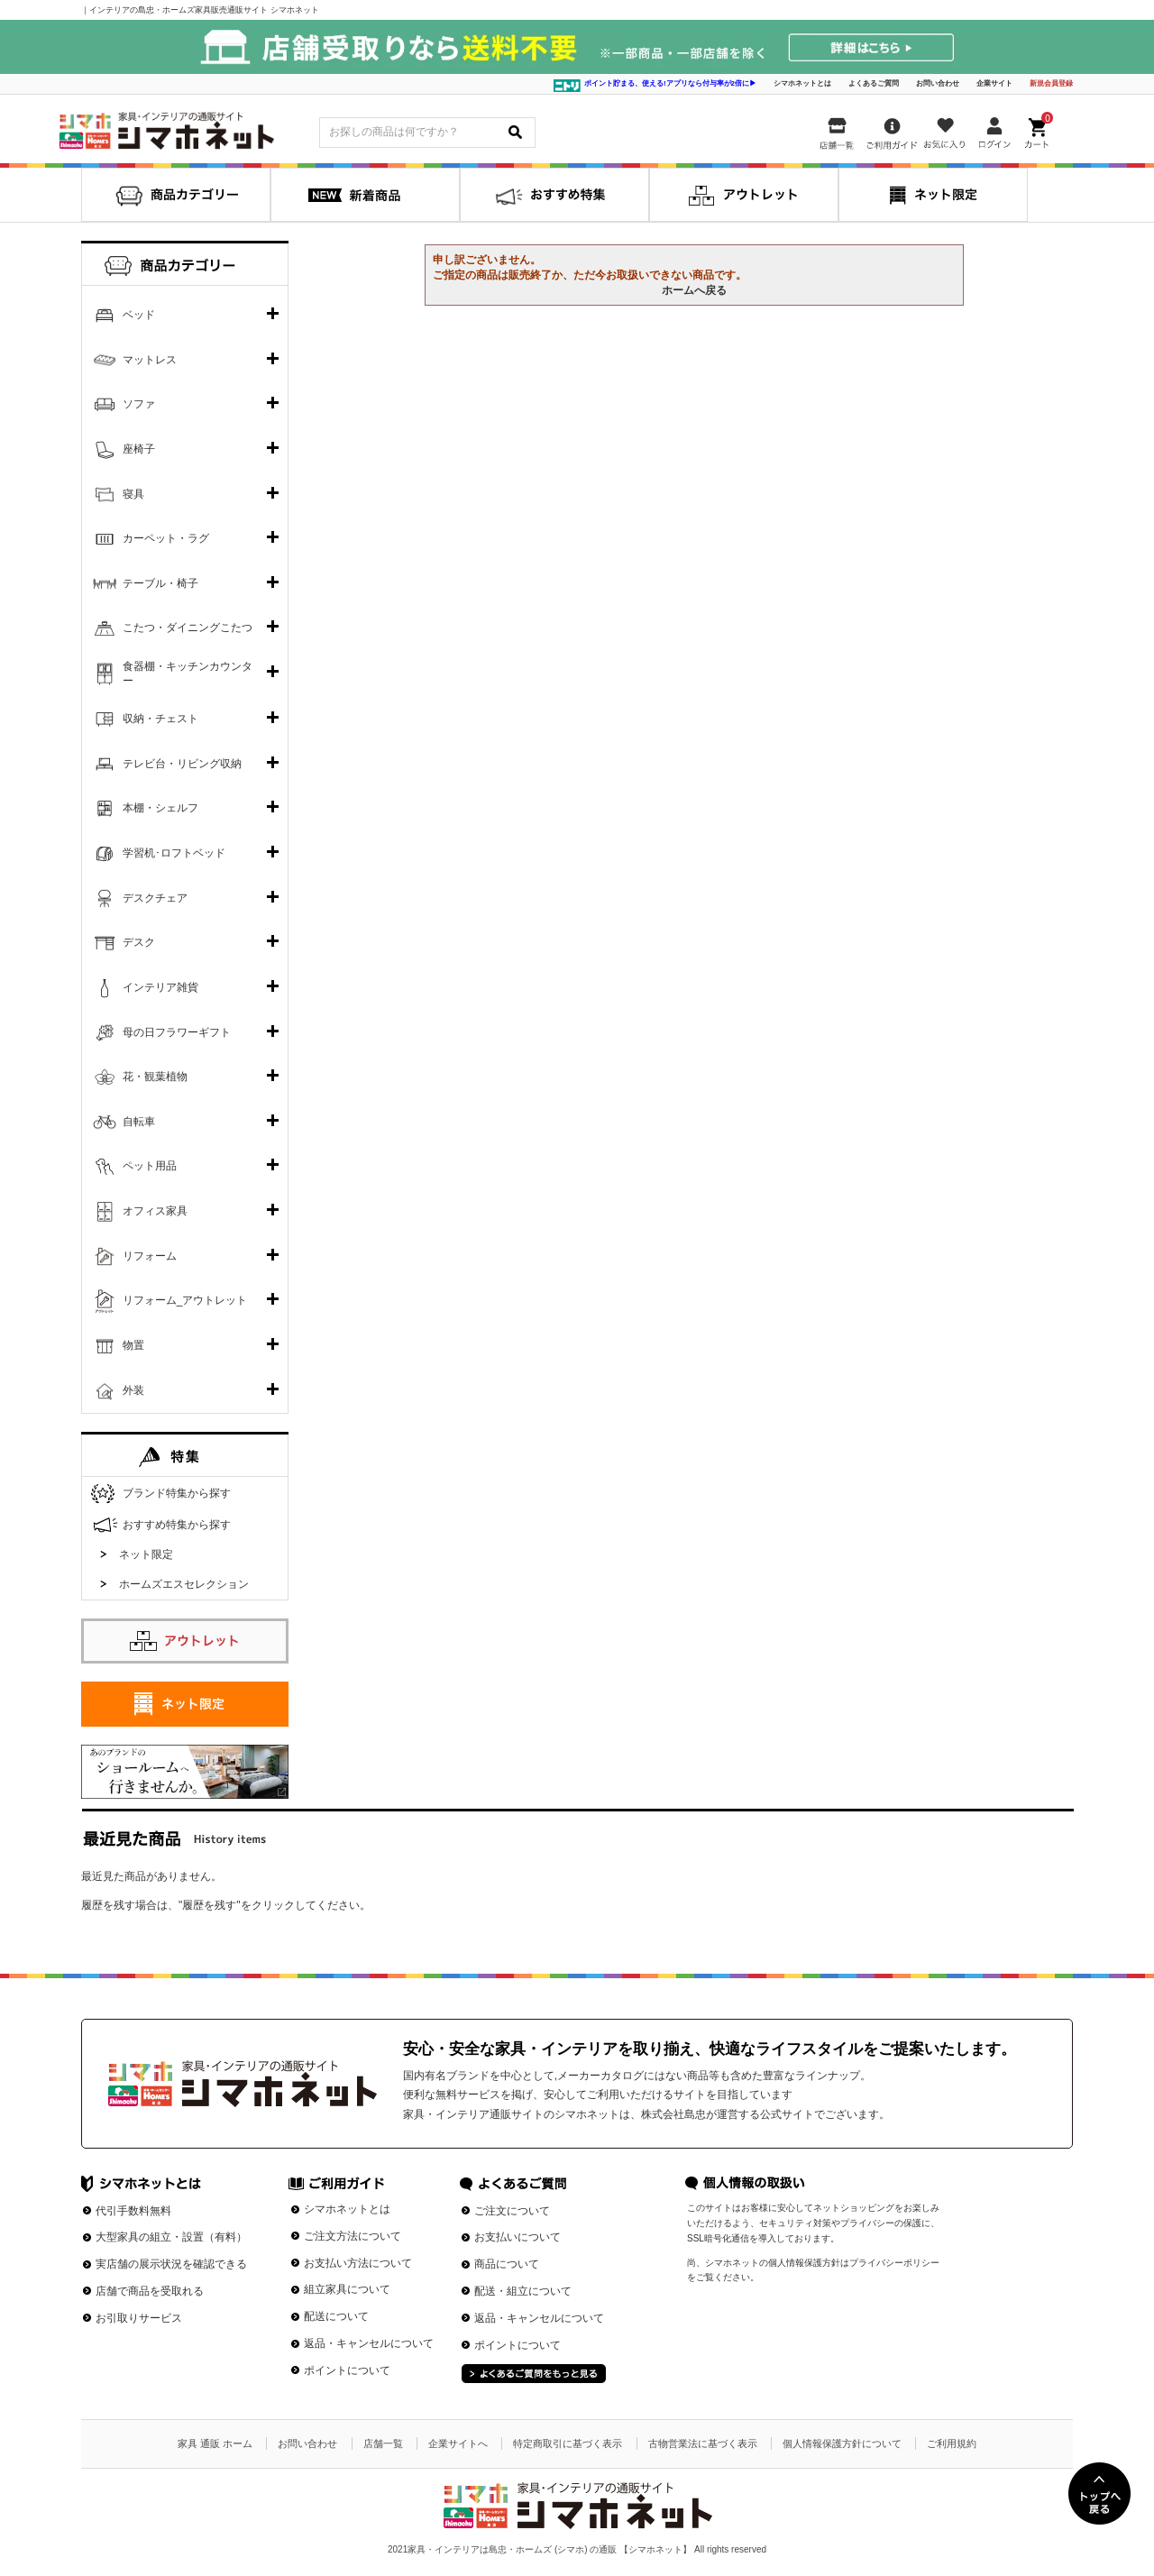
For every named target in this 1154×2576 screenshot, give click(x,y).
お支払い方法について (358, 2263)
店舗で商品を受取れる (150, 2291)
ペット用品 (150, 1166)
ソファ (139, 404)
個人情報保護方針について (842, 2443)
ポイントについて (347, 2370)
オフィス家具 (155, 1211)
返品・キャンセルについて (369, 2343)
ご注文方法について (352, 2236)
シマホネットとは (802, 83)
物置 (133, 1345)
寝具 (133, 494)
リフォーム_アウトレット (185, 1300)
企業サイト (994, 83)
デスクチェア (155, 898)
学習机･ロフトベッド (174, 853)
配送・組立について (523, 2291)
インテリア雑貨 (160, 987)
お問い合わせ (937, 83)
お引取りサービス (139, 2318)
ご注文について (512, 2211)
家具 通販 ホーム (215, 2443)
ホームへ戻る (694, 290)
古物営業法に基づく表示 (702, 2443)
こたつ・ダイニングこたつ (187, 627)
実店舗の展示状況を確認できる (171, 2264)
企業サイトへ (458, 2443)
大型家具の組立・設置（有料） (171, 2237)
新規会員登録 (1051, 83)
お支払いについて (517, 2237)
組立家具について (347, 2289)
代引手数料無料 (133, 2211)
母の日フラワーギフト (177, 1032)
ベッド (139, 314)
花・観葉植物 (155, 1076)
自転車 (139, 1121)
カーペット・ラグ (166, 538)
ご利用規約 (951, 2443)
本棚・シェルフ (160, 808)
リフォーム (150, 1256)
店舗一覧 (383, 2443)
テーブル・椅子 (160, 583)
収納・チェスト (160, 718)
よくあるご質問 (873, 83)
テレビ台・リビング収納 (182, 763)
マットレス (150, 359)
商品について (506, 2264)
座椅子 (139, 449)
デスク (139, 942)
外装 (133, 1390)
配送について (336, 2316)
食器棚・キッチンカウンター (187, 673)
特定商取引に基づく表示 (567, 2443)
